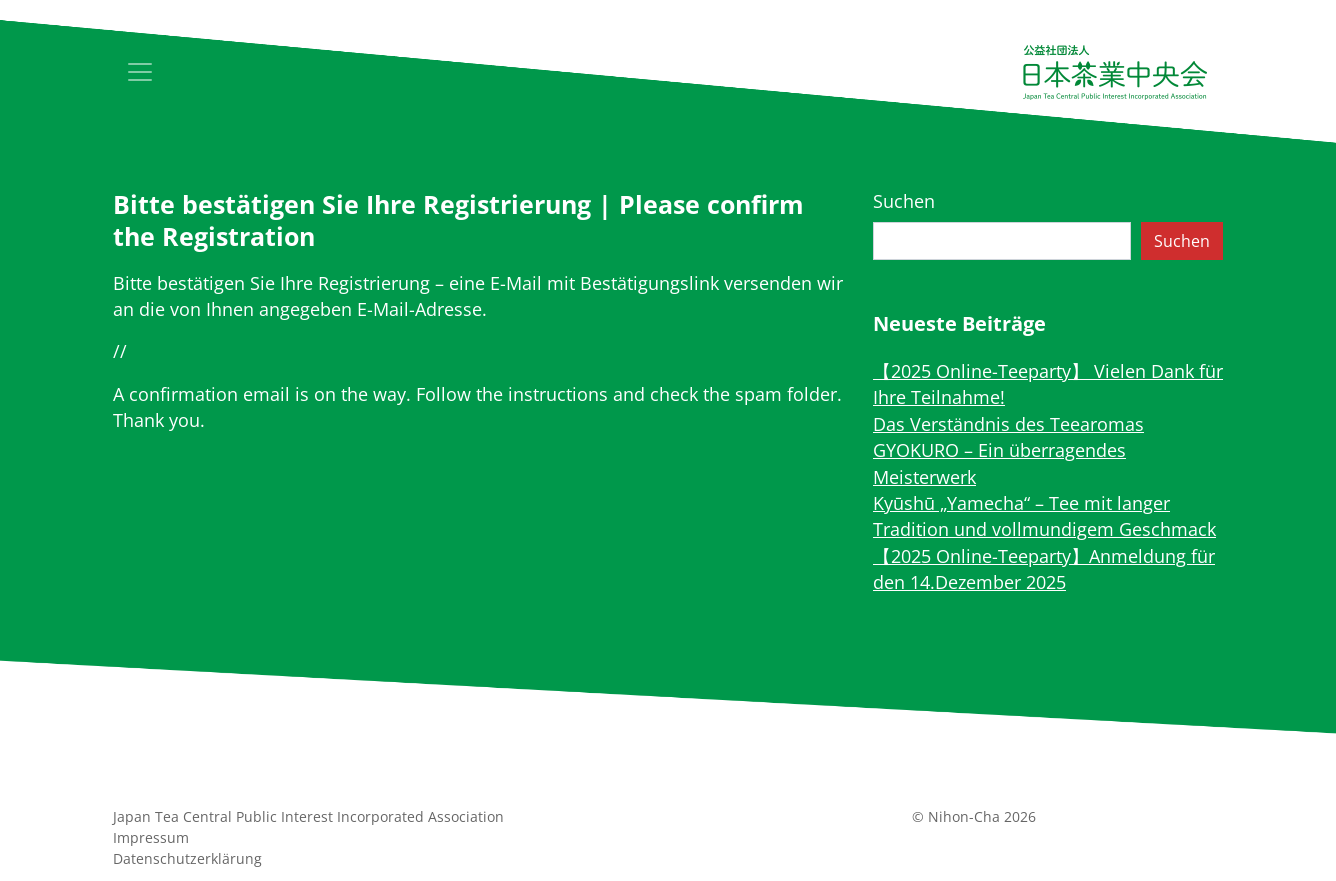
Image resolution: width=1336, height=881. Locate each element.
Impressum (151, 837)
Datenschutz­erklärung (187, 858)
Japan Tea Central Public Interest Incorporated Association (308, 816)
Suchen (904, 201)
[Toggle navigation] (140, 72)
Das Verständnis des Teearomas (1008, 424)
